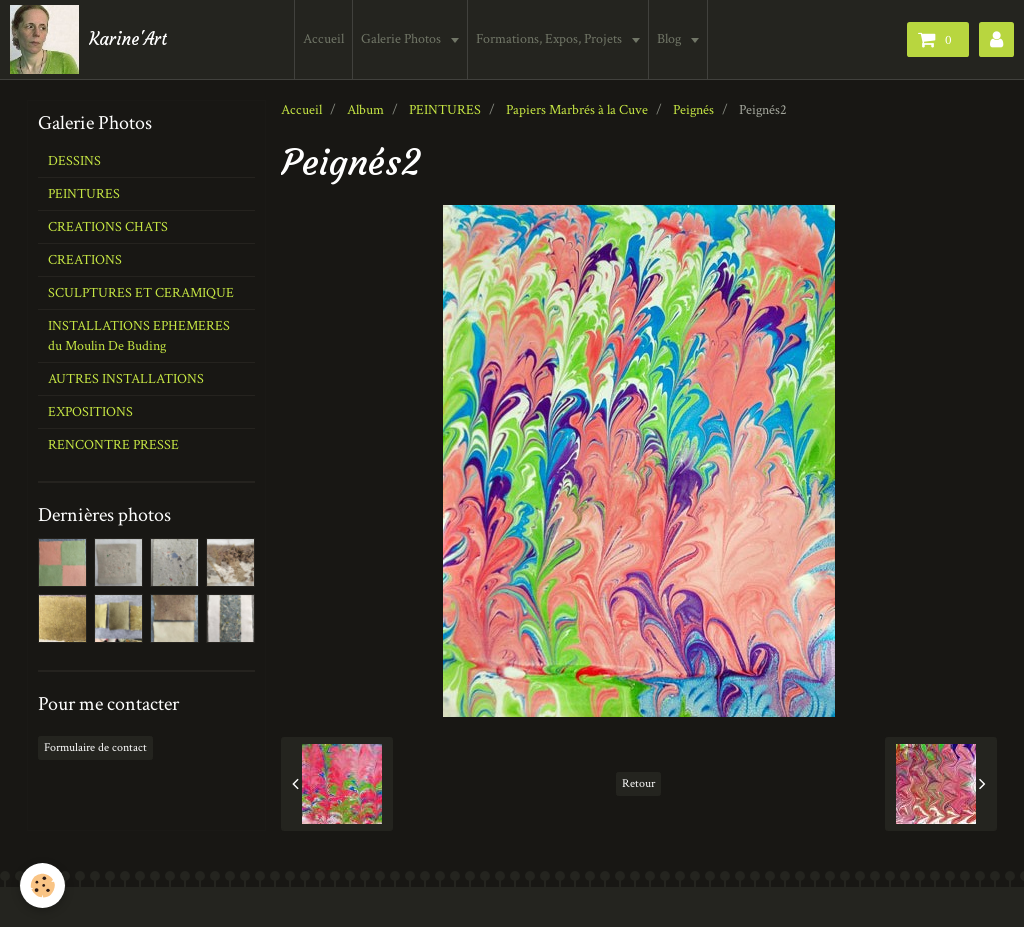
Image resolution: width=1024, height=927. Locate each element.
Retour (638, 783)
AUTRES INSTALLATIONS (126, 379)
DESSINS (74, 161)
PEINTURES (445, 110)
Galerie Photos (403, 39)
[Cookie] (42, 885)
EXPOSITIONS (90, 412)
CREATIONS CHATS (108, 227)
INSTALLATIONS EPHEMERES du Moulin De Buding (139, 336)
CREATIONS (85, 260)
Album (365, 110)
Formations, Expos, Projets (551, 39)
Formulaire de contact (95, 747)
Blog (671, 39)
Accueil (324, 39)
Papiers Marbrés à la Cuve (577, 110)
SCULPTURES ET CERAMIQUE (141, 293)
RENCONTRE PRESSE (113, 445)
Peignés (693, 110)
